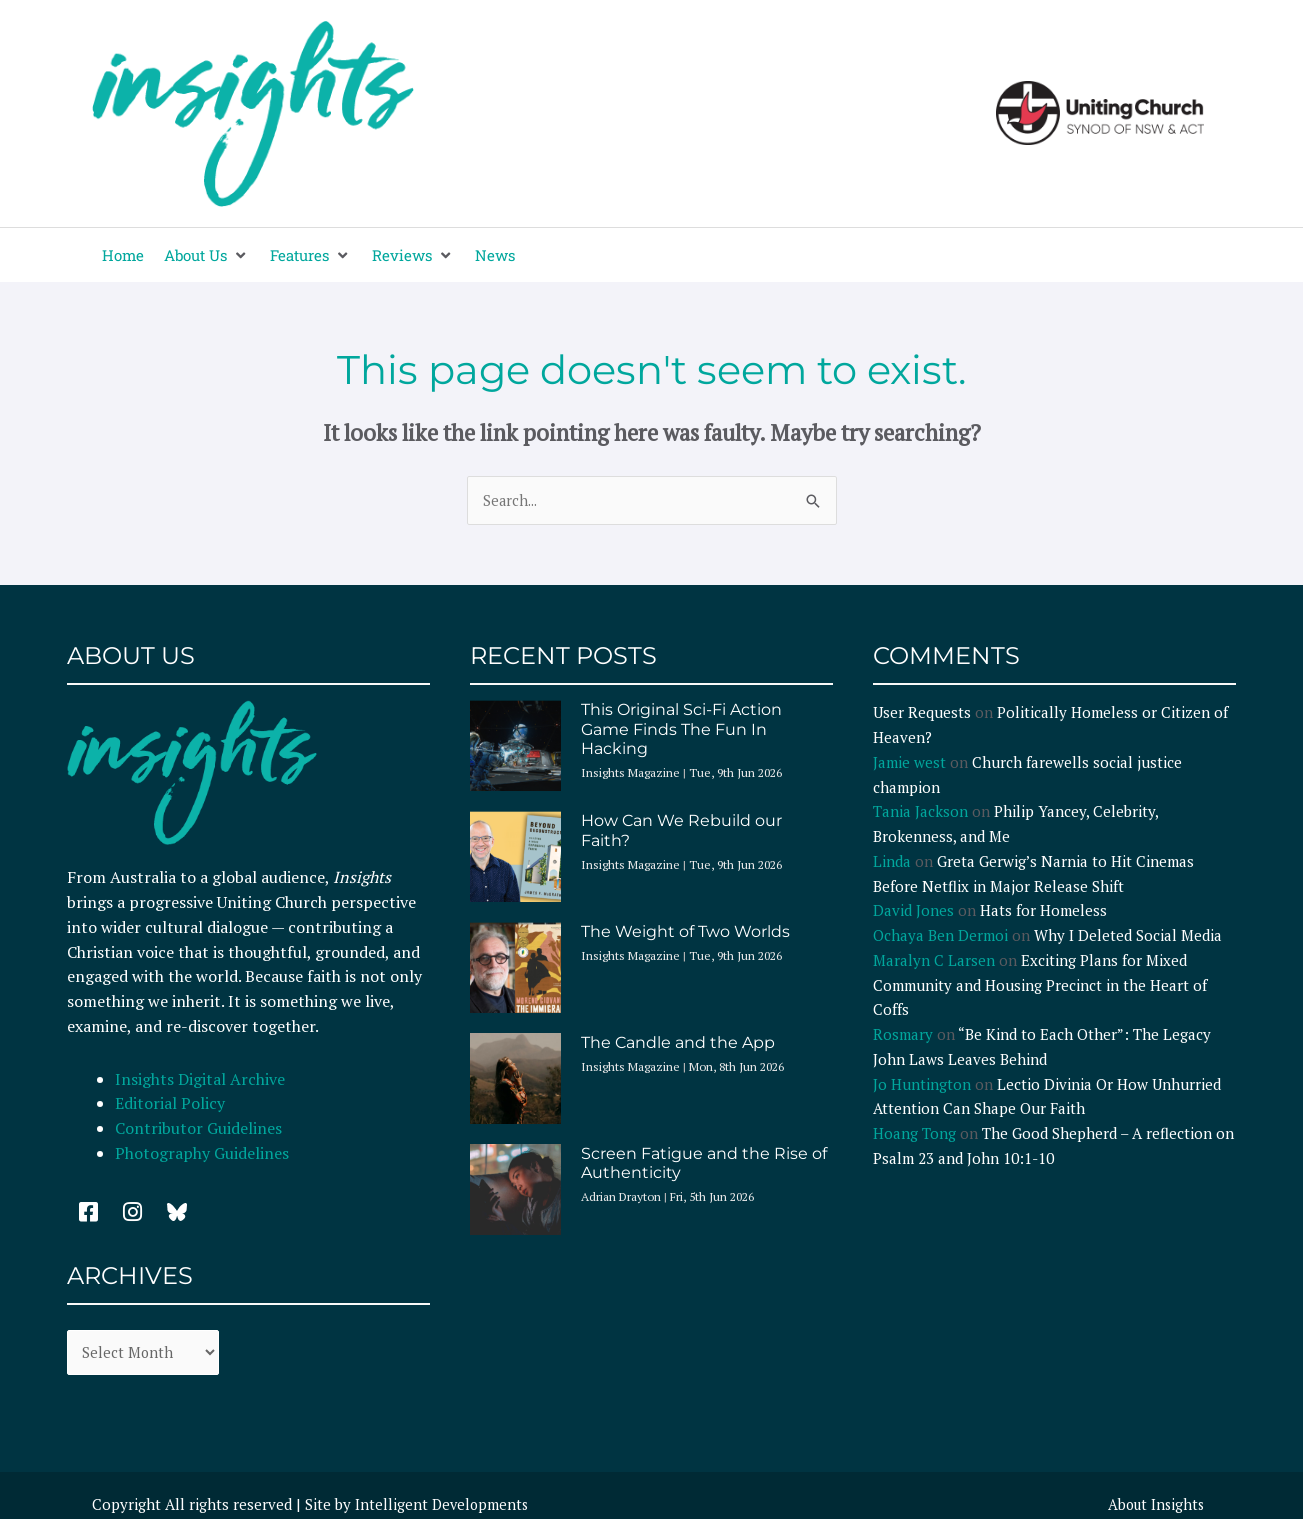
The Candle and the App (678, 1043)
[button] (207, 255)
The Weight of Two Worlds (685, 932)
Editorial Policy (172, 1104)
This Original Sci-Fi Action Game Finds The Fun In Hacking (681, 729)
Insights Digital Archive (200, 1080)
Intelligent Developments (443, 1506)
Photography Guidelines (202, 1154)
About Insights (1153, 1506)
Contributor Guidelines (198, 1129)
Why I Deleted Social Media (1128, 936)
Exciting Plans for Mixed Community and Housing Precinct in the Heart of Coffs (1040, 986)
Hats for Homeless (1043, 911)
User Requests (922, 713)
